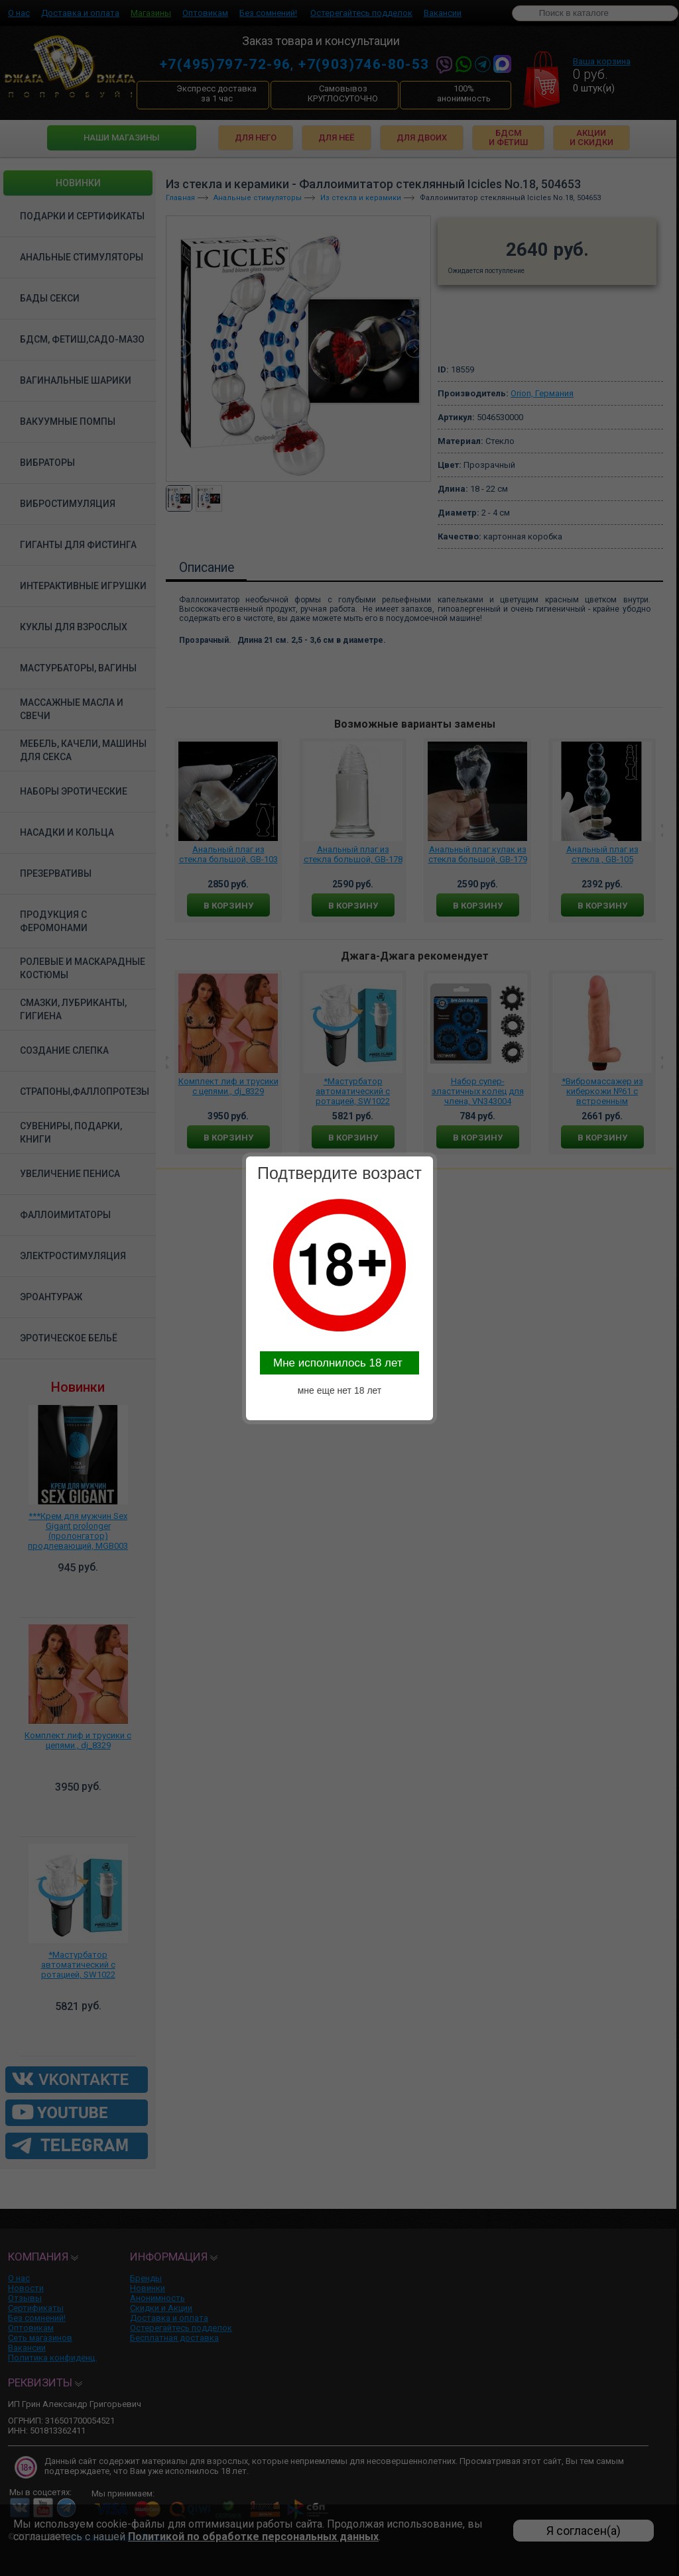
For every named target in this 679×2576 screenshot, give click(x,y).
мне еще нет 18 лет (340, 1390)
